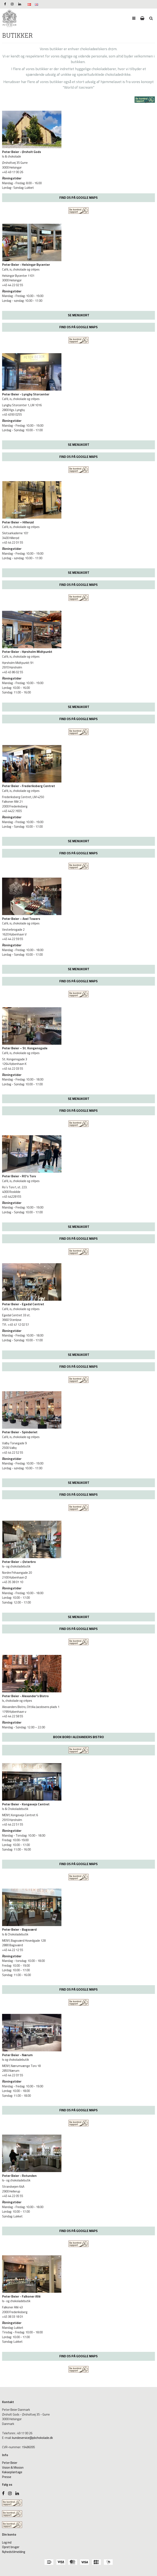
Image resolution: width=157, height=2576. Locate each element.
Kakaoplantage (12, 2472)
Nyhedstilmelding (13, 2552)
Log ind (6, 2542)
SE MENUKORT (78, 315)
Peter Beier (9, 2463)
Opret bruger (10, 2547)
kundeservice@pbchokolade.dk (32, 2438)
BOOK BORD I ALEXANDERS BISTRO (78, 1737)
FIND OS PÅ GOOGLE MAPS (78, 198)
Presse (6, 2477)
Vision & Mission (13, 2467)
